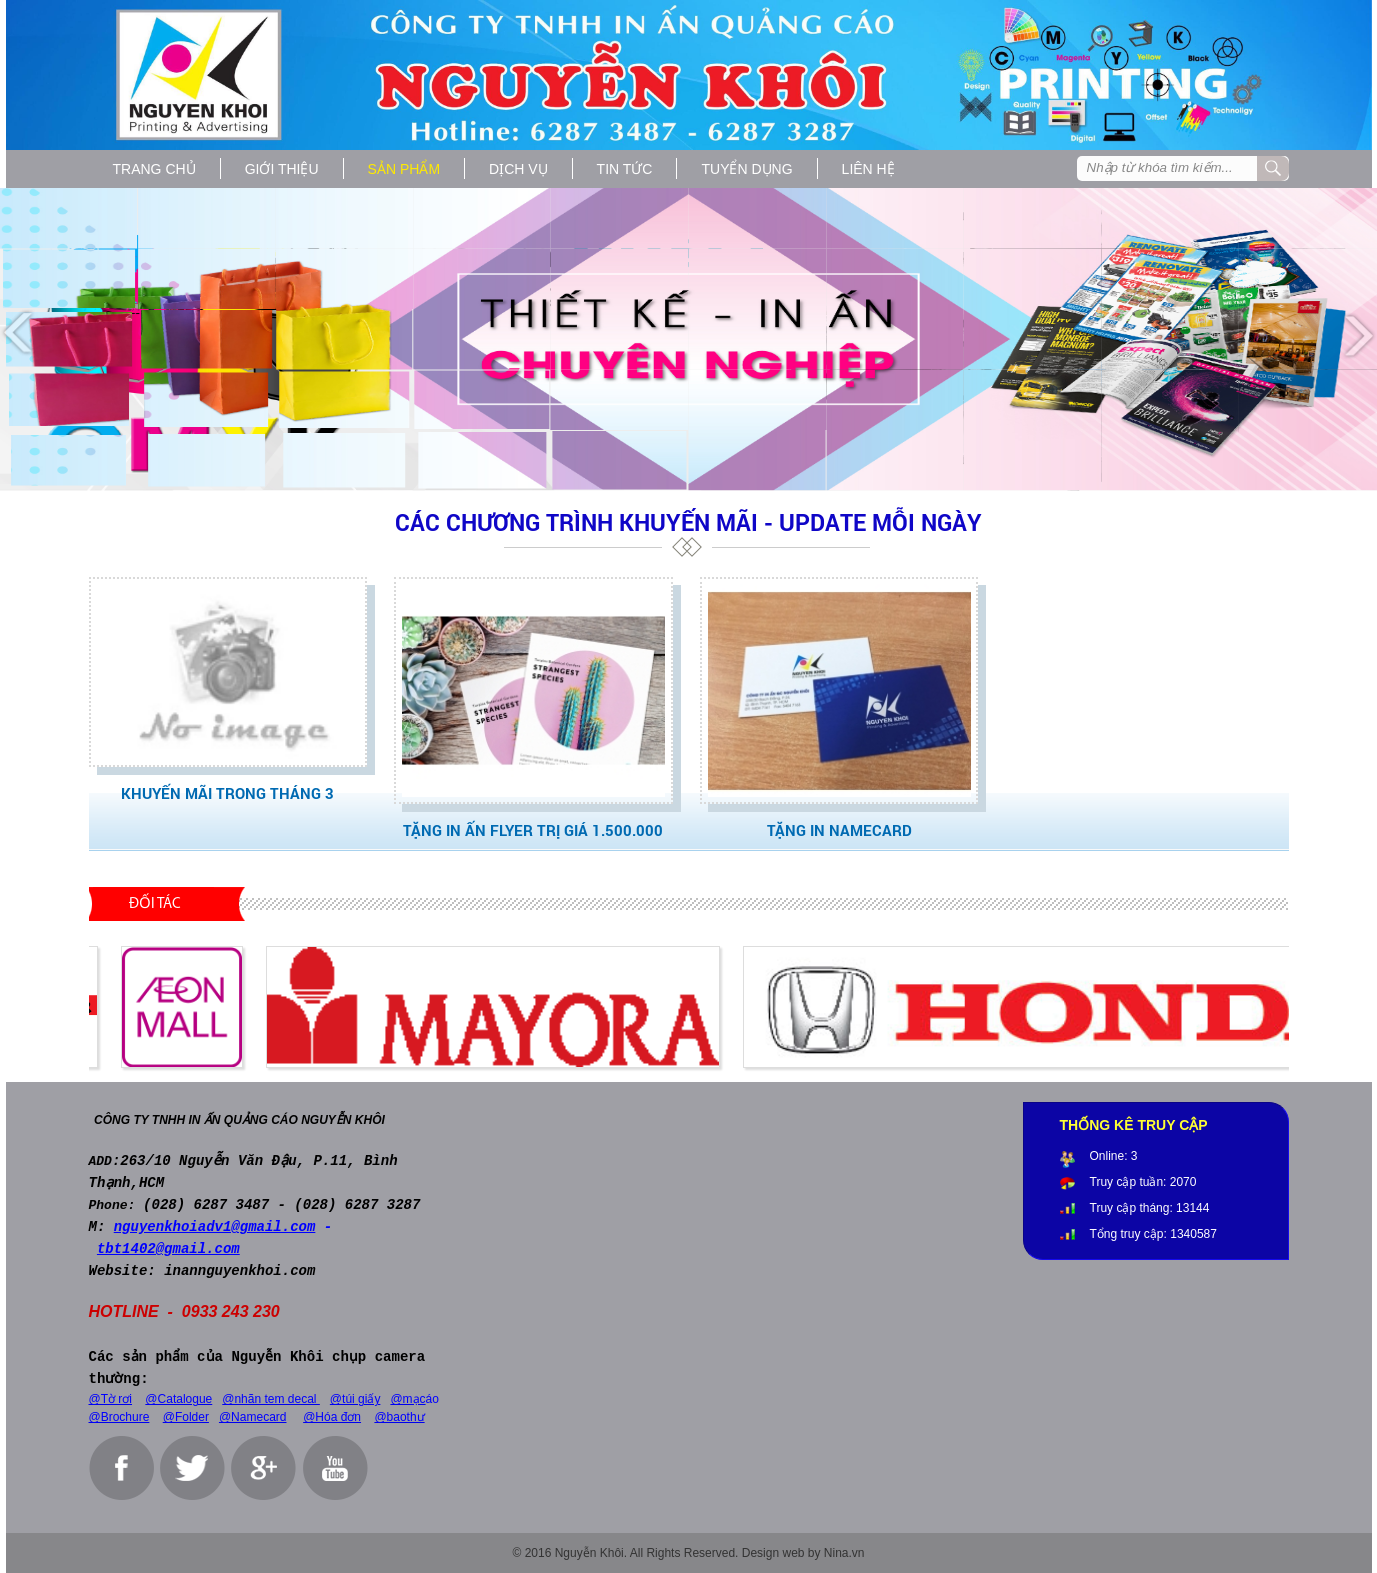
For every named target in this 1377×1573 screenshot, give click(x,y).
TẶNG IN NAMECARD (839, 830)
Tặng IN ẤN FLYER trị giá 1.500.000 (533, 830)
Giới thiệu (282, 169)
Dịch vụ (518, 169)
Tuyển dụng (746, 169)
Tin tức (625, 169)
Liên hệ (868, 169)
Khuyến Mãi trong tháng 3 (227, 793)
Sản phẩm (404, 169)
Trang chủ (154, 169)
